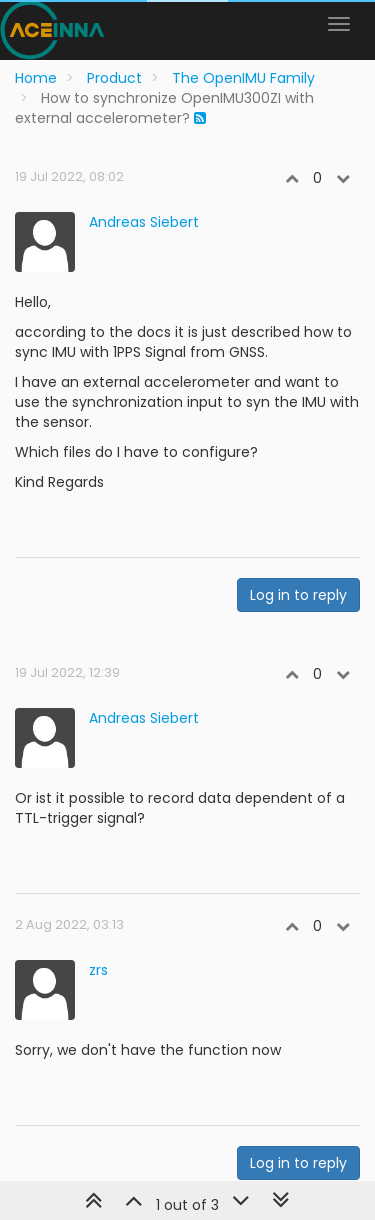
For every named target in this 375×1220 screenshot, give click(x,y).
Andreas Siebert (144, 222)
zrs (98, 970)
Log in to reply (298, 595)
